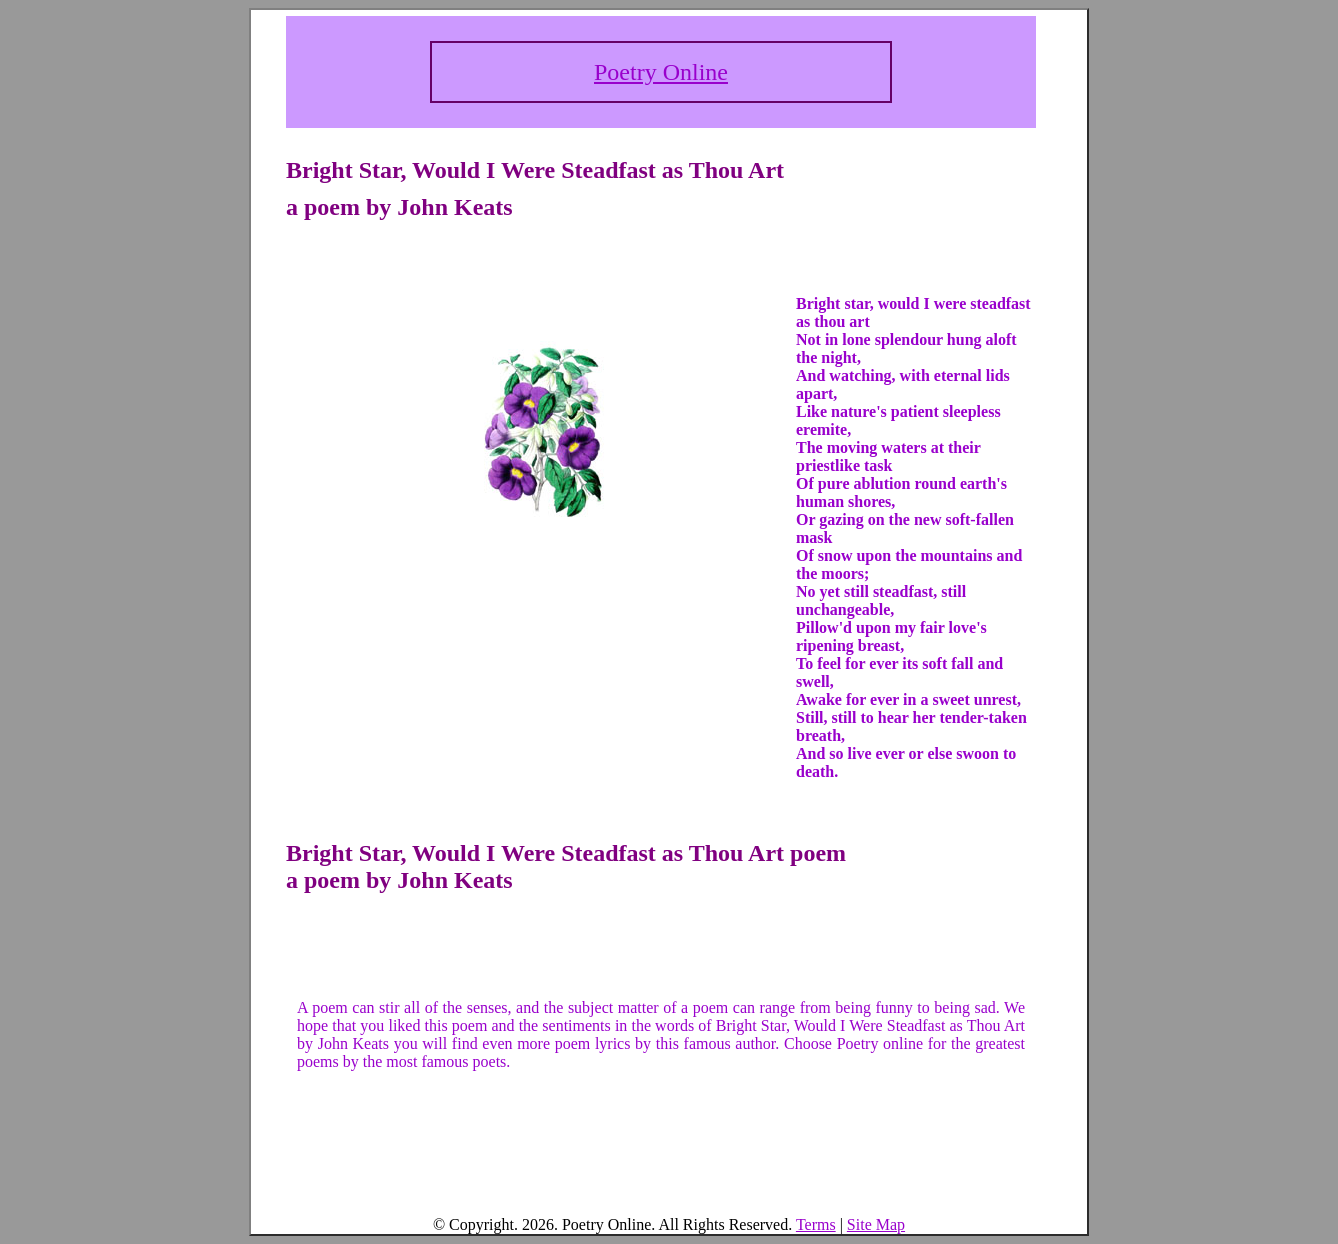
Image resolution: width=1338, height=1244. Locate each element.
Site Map (876, 1224)
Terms (816, 1224)
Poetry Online (661, 72)
